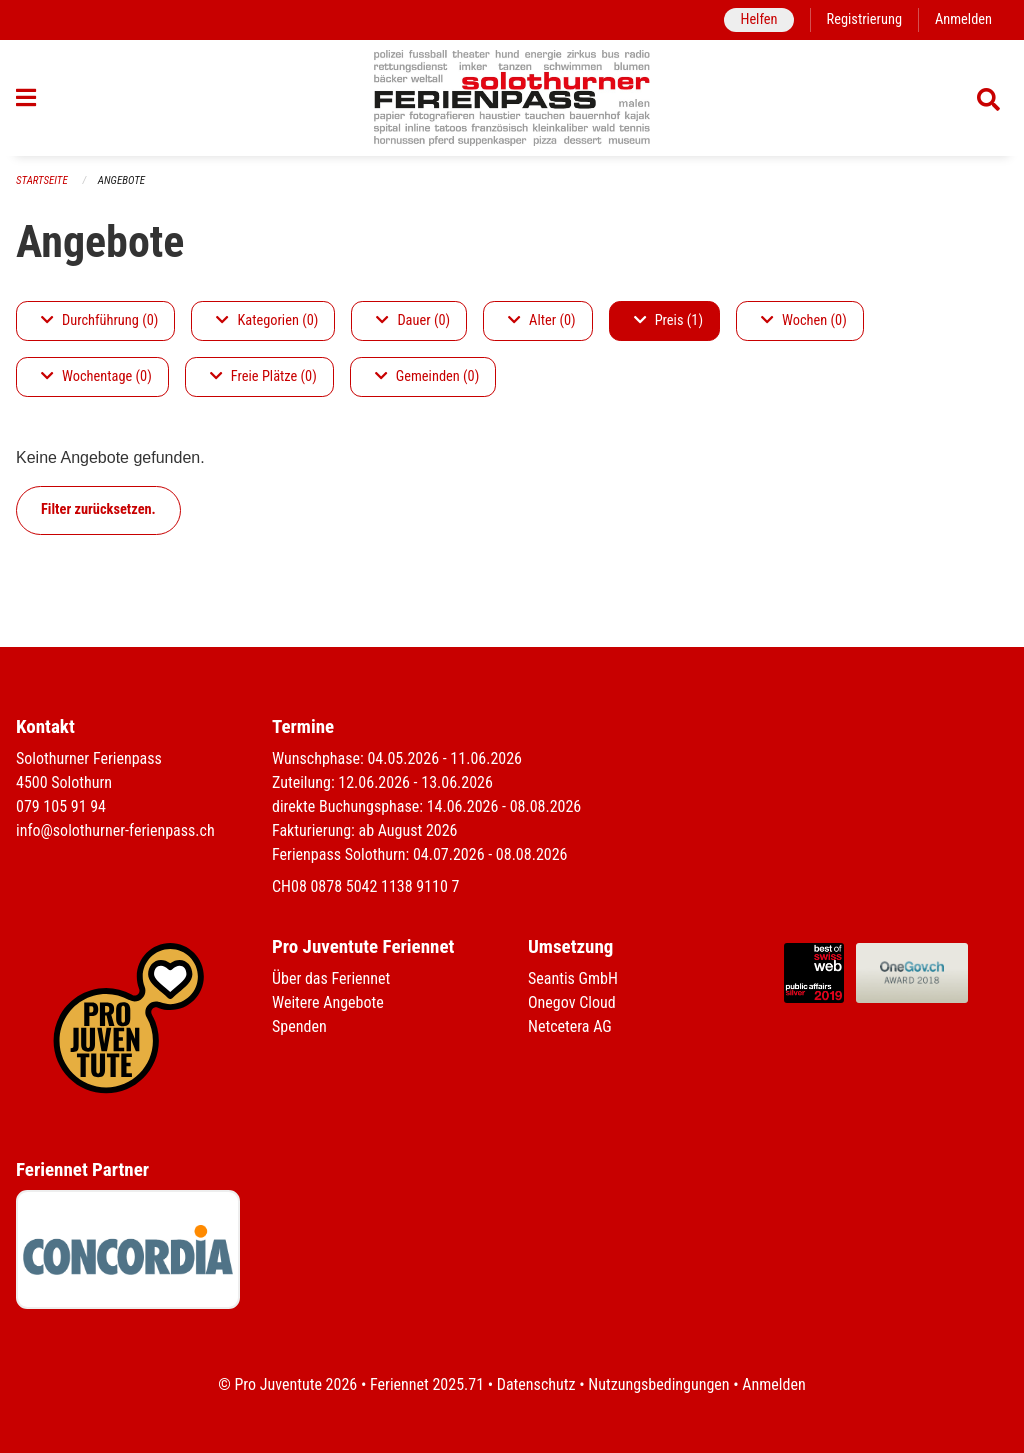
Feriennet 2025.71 (427, 1384)
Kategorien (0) (267, 320)
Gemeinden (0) (427, 376)
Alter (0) (542, 320)
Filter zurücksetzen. (98, 509)
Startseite (42, 180)
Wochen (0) (804, 320)
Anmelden (963, 19)
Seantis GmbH (573, 978)
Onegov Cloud (572, 1002)
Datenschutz (536, 1384)
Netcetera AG (570, 1026)
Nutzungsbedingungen (658, 1384)
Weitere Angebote (328, 1002)
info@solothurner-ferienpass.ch (115, 830)
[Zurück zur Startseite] (512, 98)
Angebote (121, 180)
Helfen (758, 19)
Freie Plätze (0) (263, 376)
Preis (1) (668, 320)
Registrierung (864, 19)
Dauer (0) (413, 320)
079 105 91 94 (61, 806)
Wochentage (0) (96, 376)
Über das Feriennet (331, 978)
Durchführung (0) (99, 320)
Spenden (299, 1026)
